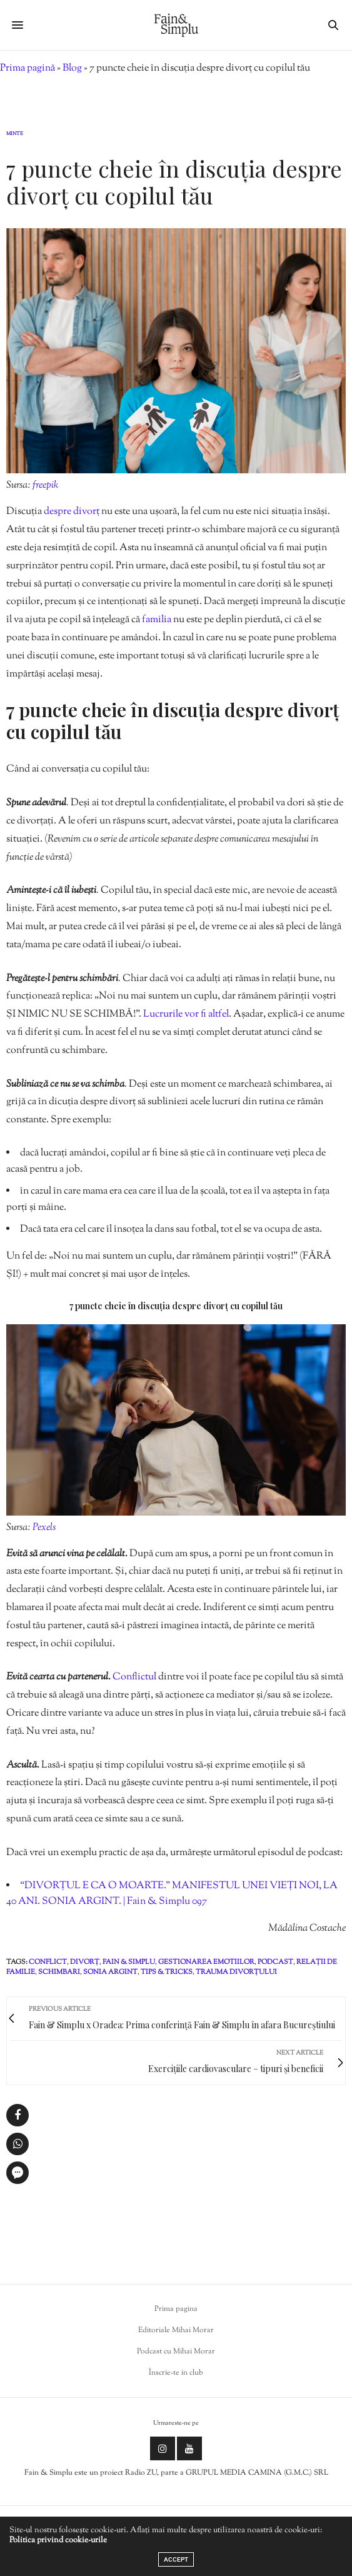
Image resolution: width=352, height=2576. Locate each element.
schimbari (59, 1972)
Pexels (44, 1528)
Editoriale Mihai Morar (176, 2330)
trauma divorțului (236, 1972)
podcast (275, 1962)
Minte (14, 133)
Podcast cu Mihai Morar (176, 2351)
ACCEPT (176, 2559)
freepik (45, 485)
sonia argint (110, 1972)
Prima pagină (27, 68)
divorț (84, 1962)
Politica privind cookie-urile (58, 2540)
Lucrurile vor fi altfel (186, 1014)
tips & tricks (167, 1972)
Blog (72, 68)
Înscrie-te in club (176, 2372)
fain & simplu (129, 1962)
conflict (48, 1962)
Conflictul (135, 1677)
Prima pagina (176, 2309)
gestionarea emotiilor (206, 1962)
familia (157, 620)
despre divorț (72, 512)
